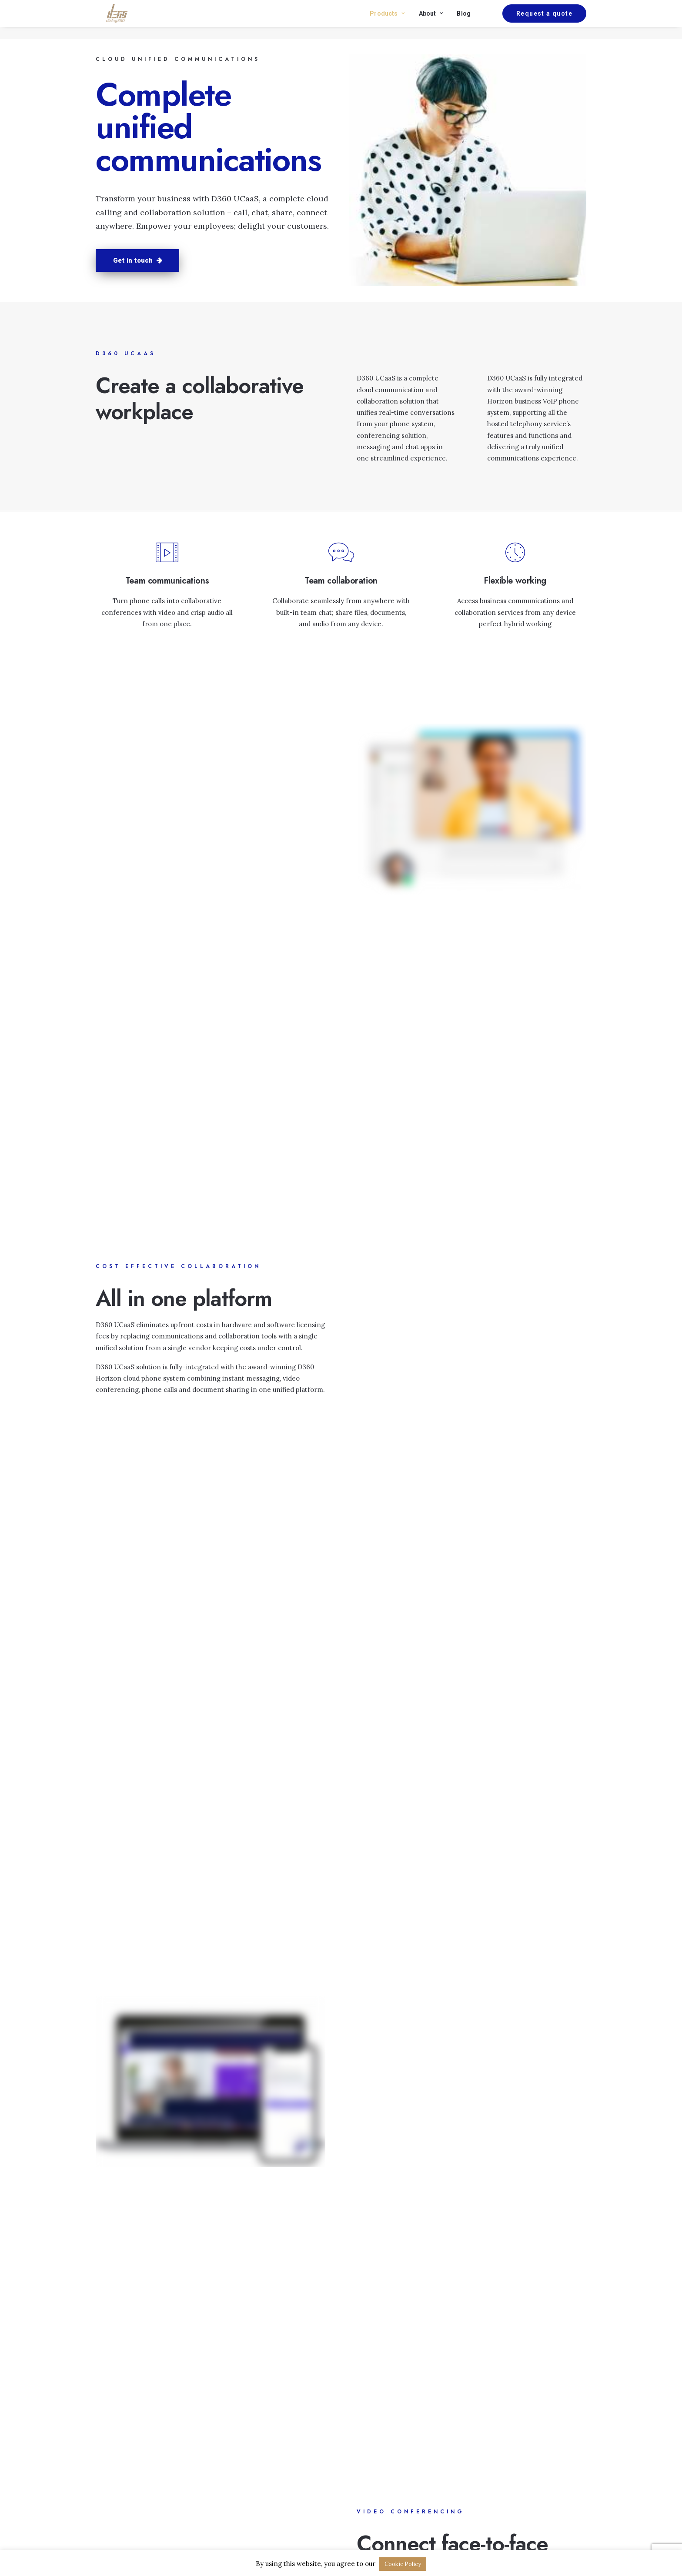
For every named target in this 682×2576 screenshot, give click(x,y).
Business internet (249, 2450)
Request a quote (531, 2442)
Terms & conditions (380, 2461)
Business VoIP (243, 2461)
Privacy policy (370, 2450)
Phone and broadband (257, 2438)
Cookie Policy (402, 2564)
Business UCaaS (246, 2472)
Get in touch (137, 260)
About (431, 19)
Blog (464, 19)
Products (387, 19)
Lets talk (341, 1871)
